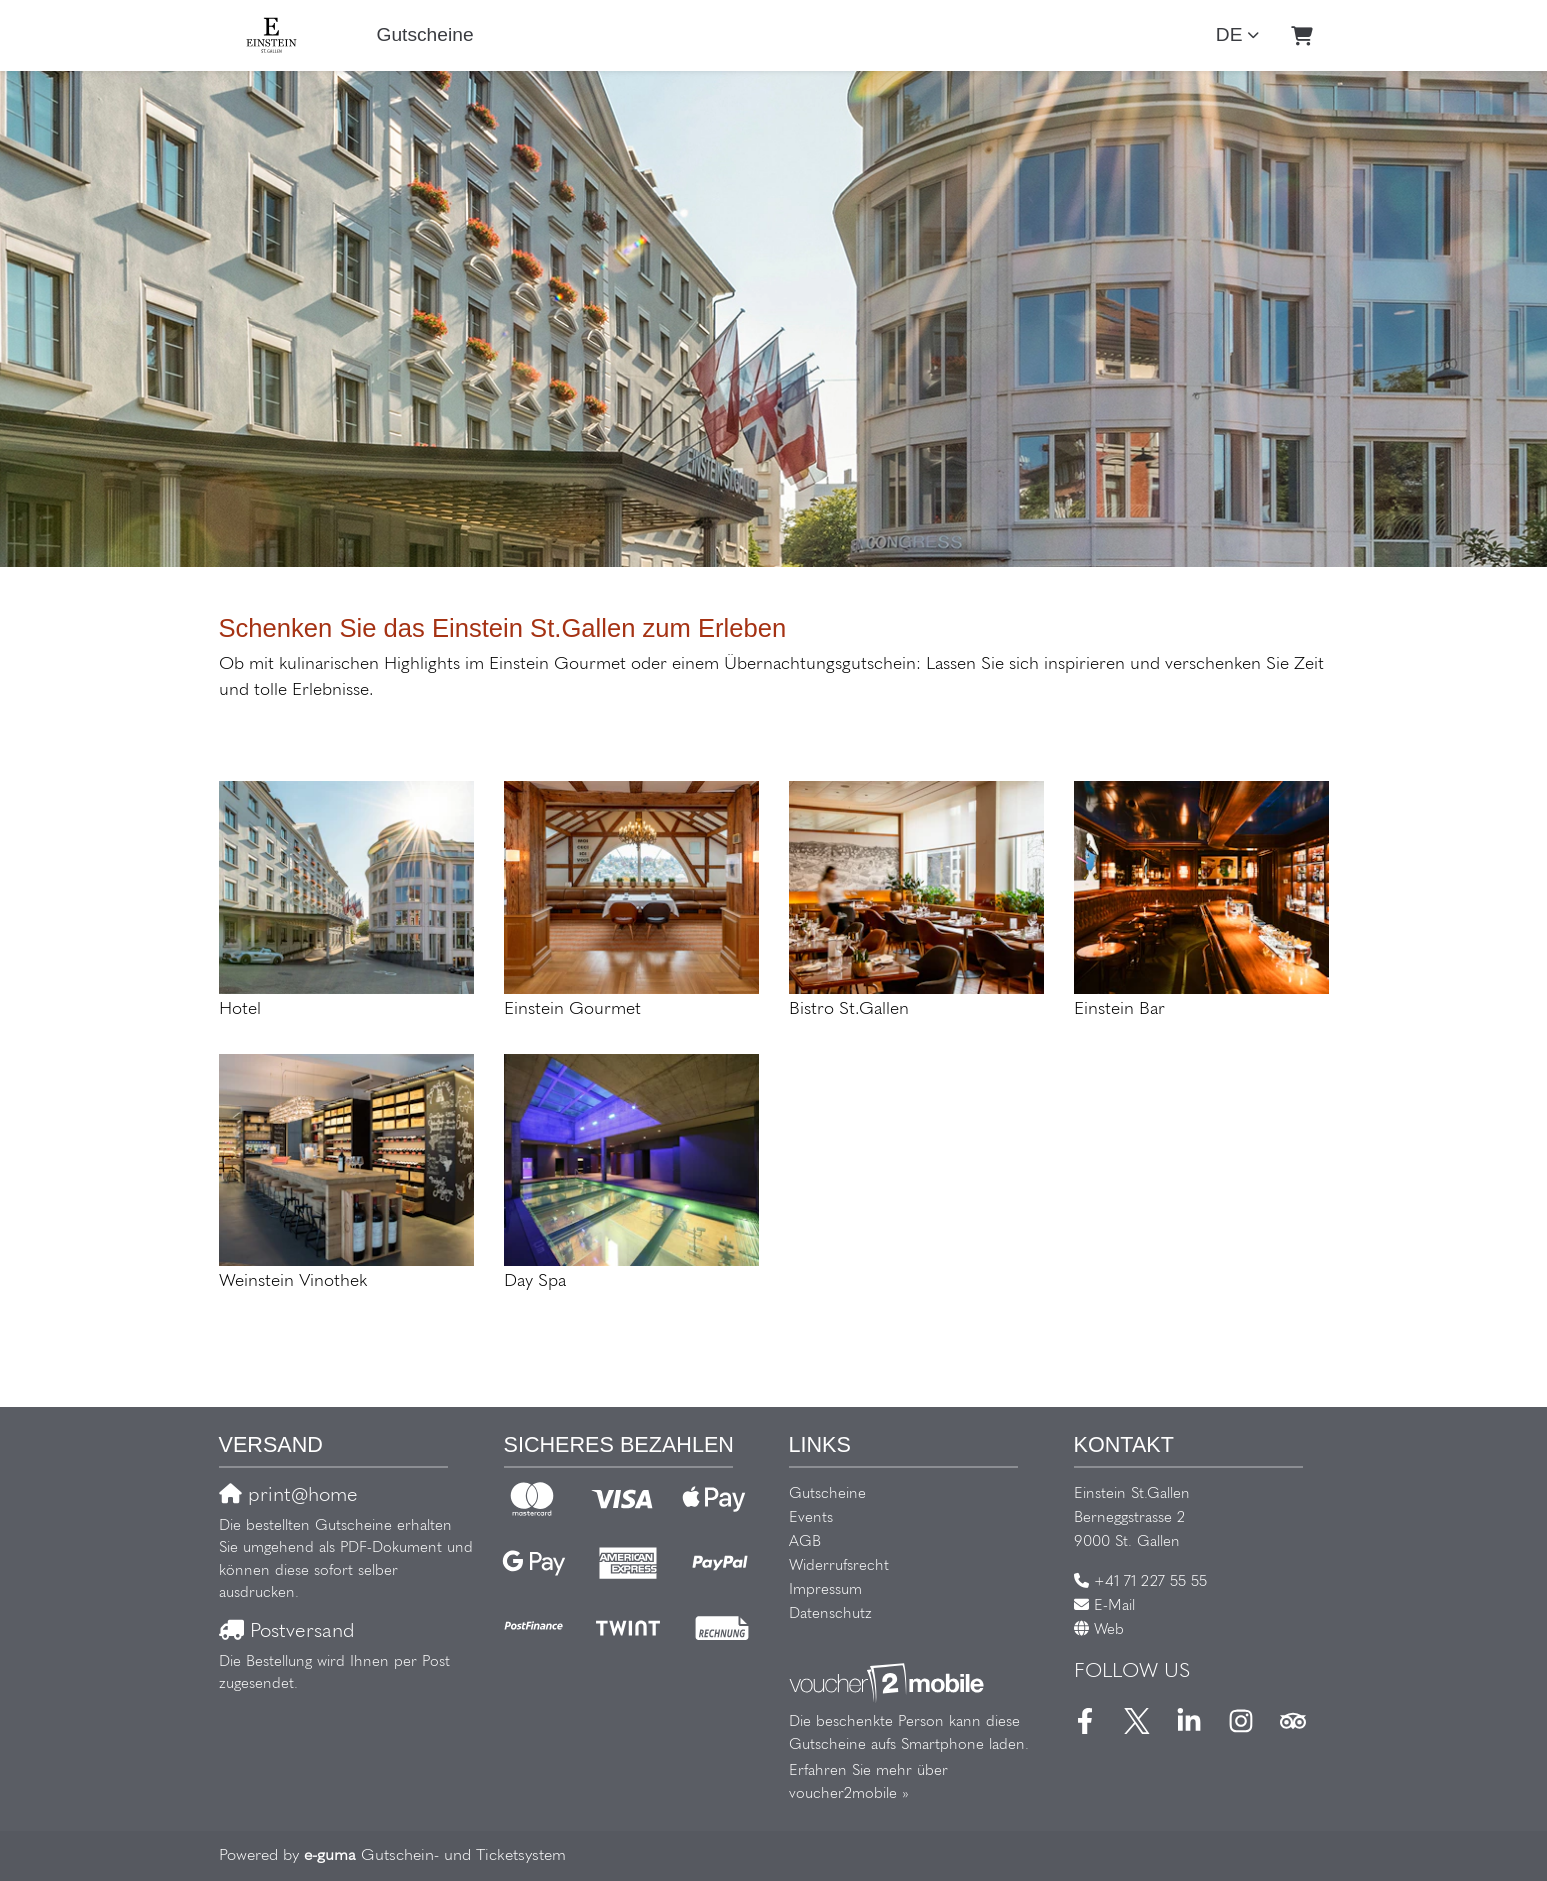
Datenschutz (830, 1614)
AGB (805, 1542)
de (1229, 34)
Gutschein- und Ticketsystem (435, 1856)
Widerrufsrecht (839, 1566)
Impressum (825, 1590)
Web (1109, 1630)
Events (811, 1518)
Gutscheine (425, 34)
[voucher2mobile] (889, 1684)
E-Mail (1114, 1606)
